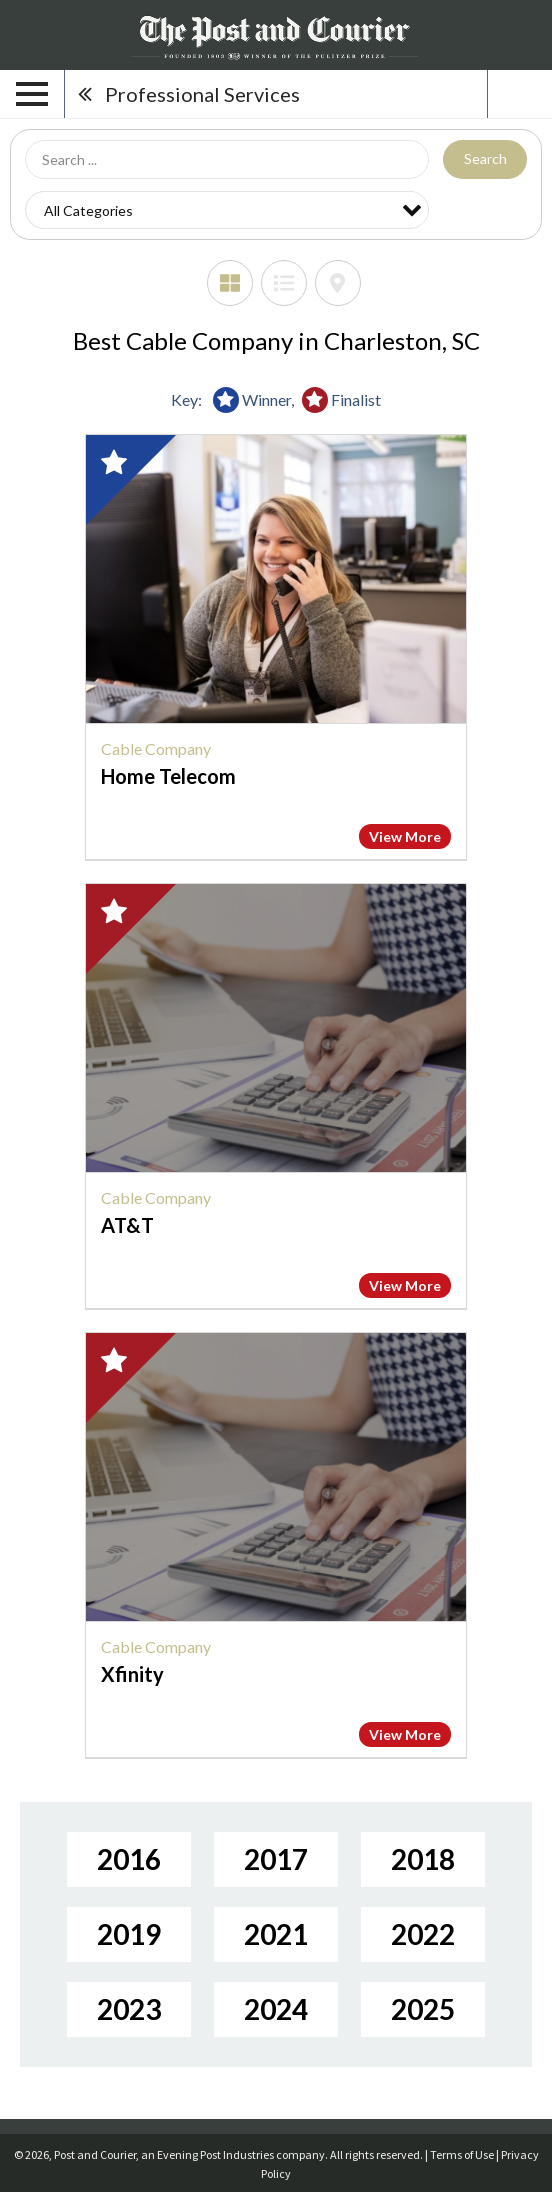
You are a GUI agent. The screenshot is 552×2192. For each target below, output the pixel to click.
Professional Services (202, 94)
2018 (423, 1859)
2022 (423, 1934)
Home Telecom (168, 776)
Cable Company (156, 748)
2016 (129, 1859)
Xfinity (132, 1674)
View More (405, 836)
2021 (276, 1934)
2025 (423, 2009)
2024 (276, 2009)
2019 (129, 1934)
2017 (276, 1859)
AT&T (127, 1225)
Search (485, 158)
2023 (129, 2009)
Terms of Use (462, 2154)
